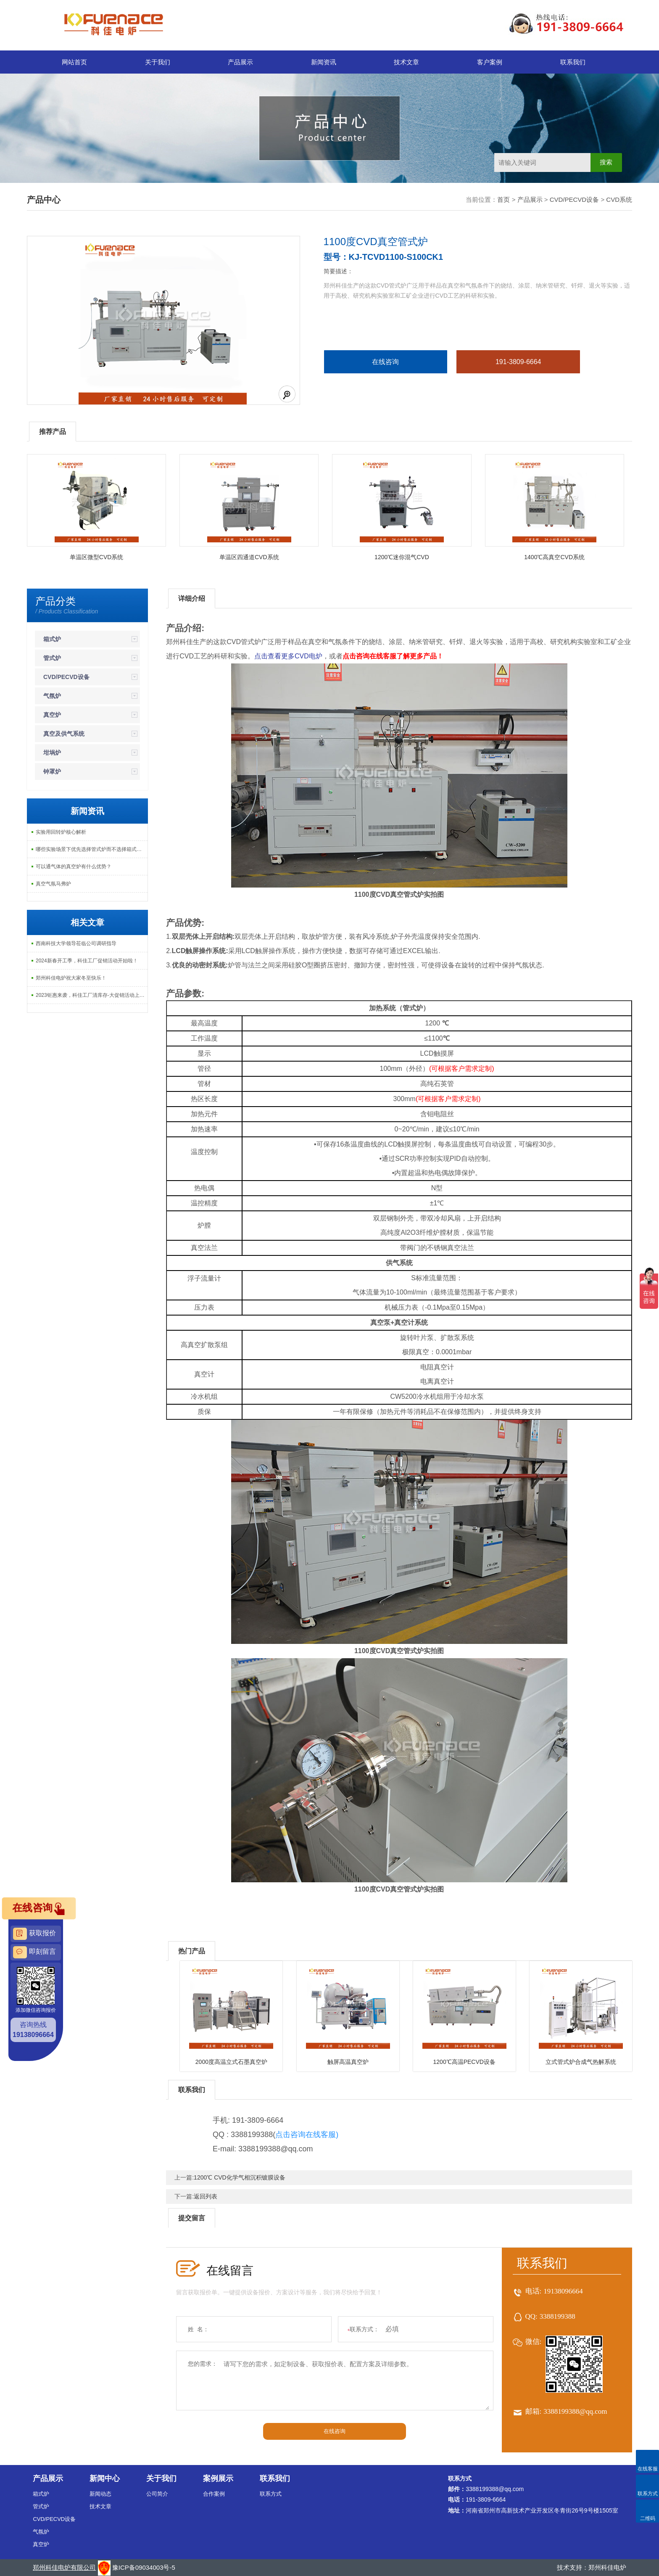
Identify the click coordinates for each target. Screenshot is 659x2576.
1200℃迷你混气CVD (401, 557)
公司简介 (157, 2494)
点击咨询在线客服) (306, 2134)
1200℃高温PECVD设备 (464, 2061)
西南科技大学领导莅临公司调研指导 (76, 943)
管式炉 (52, 658)
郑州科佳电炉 (607, 2567)
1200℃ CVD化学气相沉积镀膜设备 (239, 2177)
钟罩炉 (52, 771)
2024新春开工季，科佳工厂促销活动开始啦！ (87, 961)
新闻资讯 (323, 62)
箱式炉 (52, 639)
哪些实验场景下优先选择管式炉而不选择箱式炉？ (91, 849)
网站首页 (74, 62)
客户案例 (489, 62)
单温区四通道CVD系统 (249, 557)
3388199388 (557, 2316)
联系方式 (271, 2494)
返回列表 (205, 2196)
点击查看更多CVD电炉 (288, 656)
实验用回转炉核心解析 (61, 832)
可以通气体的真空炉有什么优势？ (73, 866)
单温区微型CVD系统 (97, 557)
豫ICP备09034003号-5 (143, 2567)
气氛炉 (52, 695)
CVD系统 (619, 199)
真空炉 (52, 714)
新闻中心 (105, 2478)
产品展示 (240, 62)
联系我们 (572, 62)
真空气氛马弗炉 (53, 884)
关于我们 (157, 62)
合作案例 (214, 2494)
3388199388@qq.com (575, 2411)
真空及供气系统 (63, 733)
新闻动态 (100, 2494)
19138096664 (563, 2291)
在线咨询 (385, 361)
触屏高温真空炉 (348, 2061)
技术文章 (406, 62)
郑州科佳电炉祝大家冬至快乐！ (71, 978)
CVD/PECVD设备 (574, 199)
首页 (503, 199)
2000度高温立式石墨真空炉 (231, 2061)
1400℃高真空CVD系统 (554, 557)
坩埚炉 (52, 752)
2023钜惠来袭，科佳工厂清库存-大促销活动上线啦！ (92, 995)
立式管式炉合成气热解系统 (581, 2061)
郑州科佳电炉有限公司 (64, 2567)
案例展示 (218, 2478)
